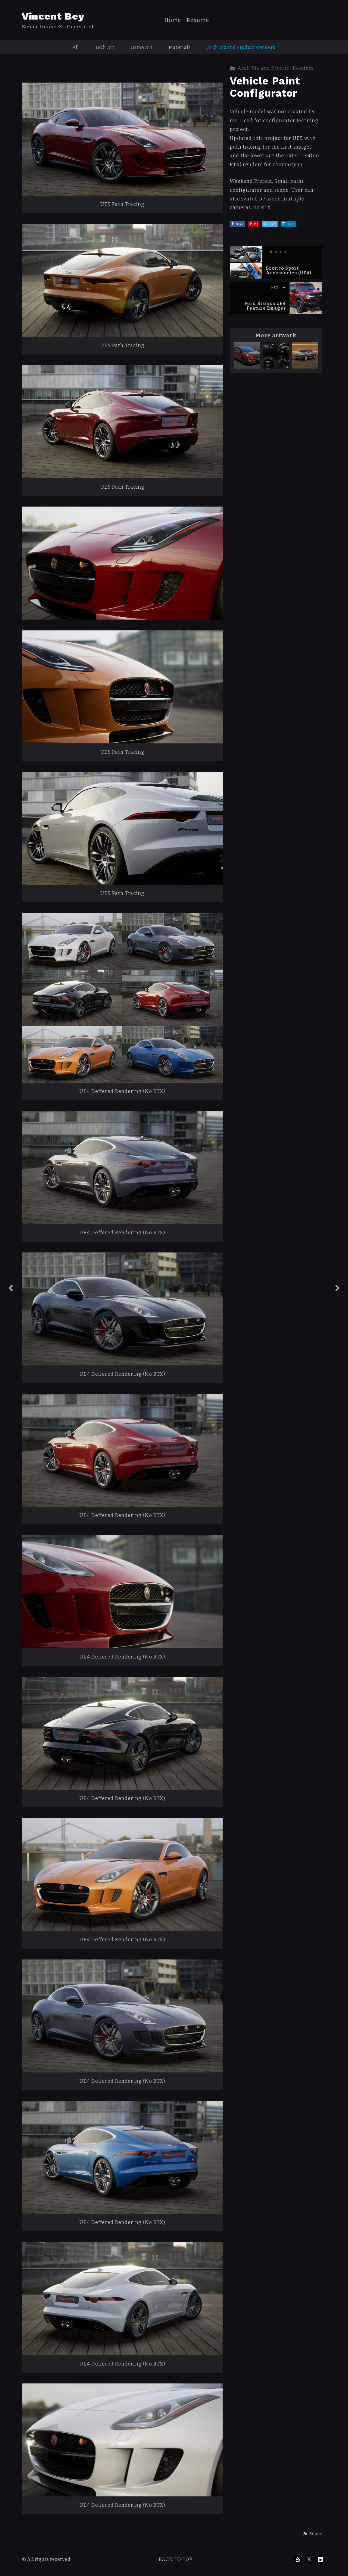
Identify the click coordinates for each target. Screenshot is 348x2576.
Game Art (142, 47)
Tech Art (104, 47)
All (76, 47)
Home (172, 20)
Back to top (175, 2559)
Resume (198, 20)
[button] (313, 2534)
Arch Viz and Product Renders (241, 47)
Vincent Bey (53, 16)
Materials (180, 47)
